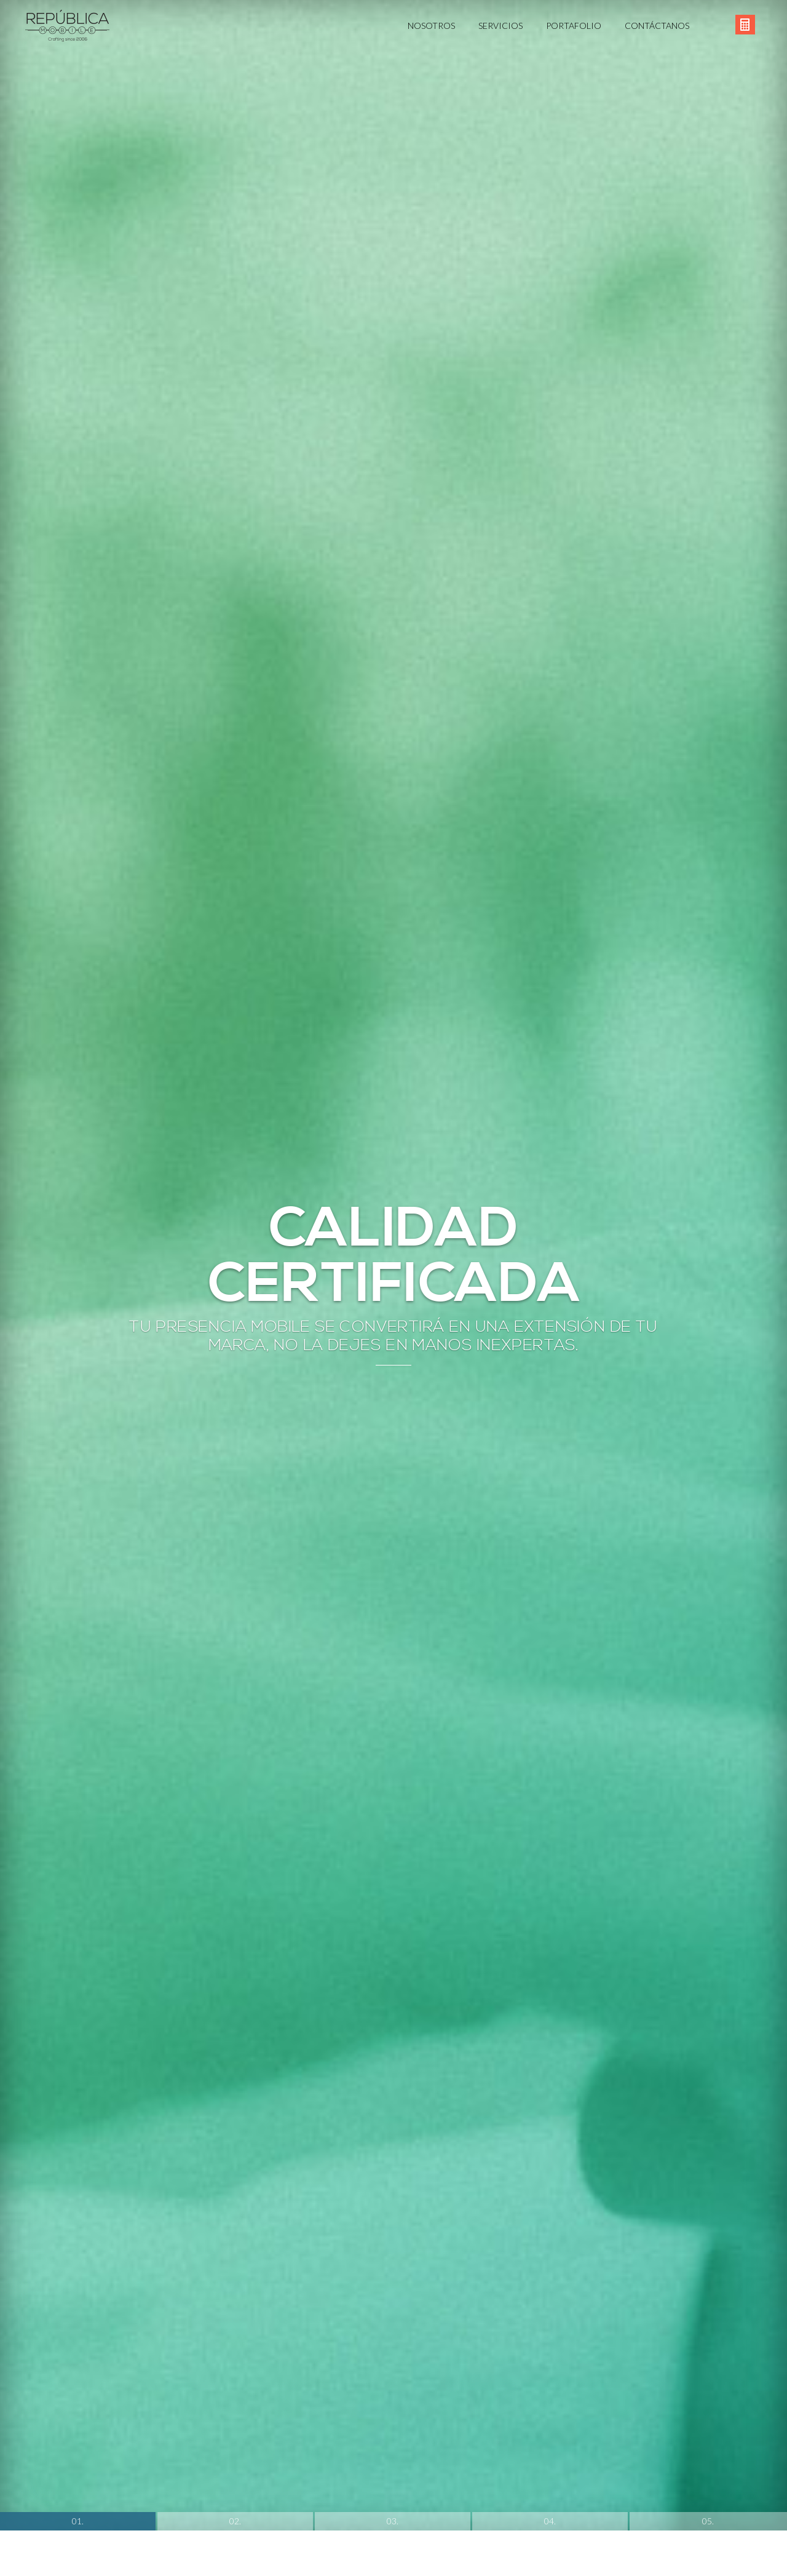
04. (550, 2263)
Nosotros (431, 25)
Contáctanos (657, 25)
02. (235, 2263)
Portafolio (573, 25)
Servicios (500, 25)
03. (392, 2263)
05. (708, 2263)
